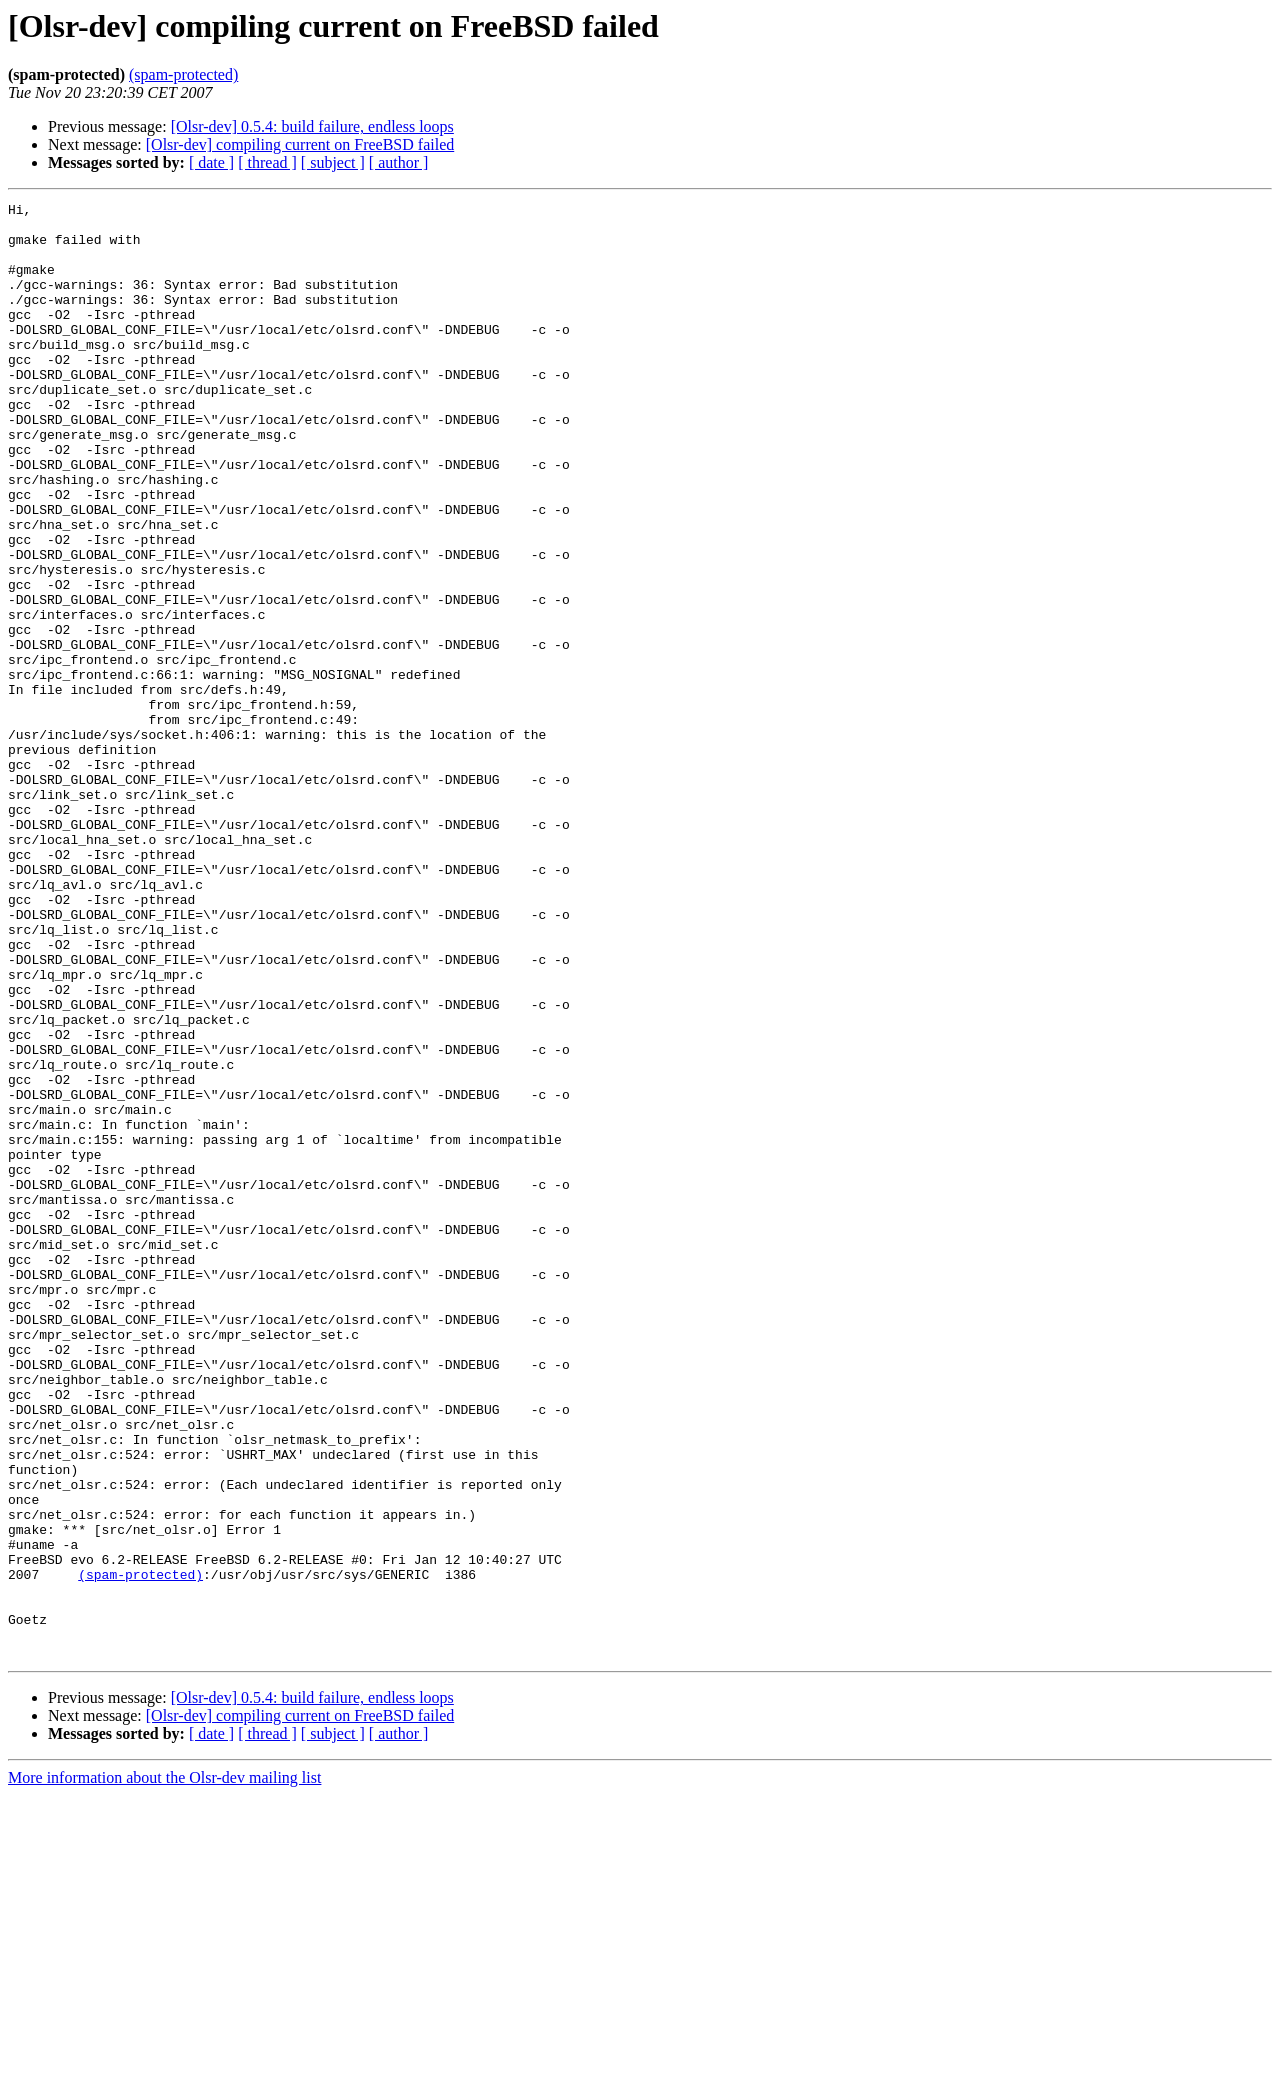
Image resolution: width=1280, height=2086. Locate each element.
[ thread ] (267, 162)
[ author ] (399, 162)
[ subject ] (333, 162)
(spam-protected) (183, 74)
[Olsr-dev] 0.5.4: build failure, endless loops (312, 126)
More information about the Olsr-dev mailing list (164, 2068)
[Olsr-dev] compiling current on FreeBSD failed (300, 144)
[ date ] (211, 162)
